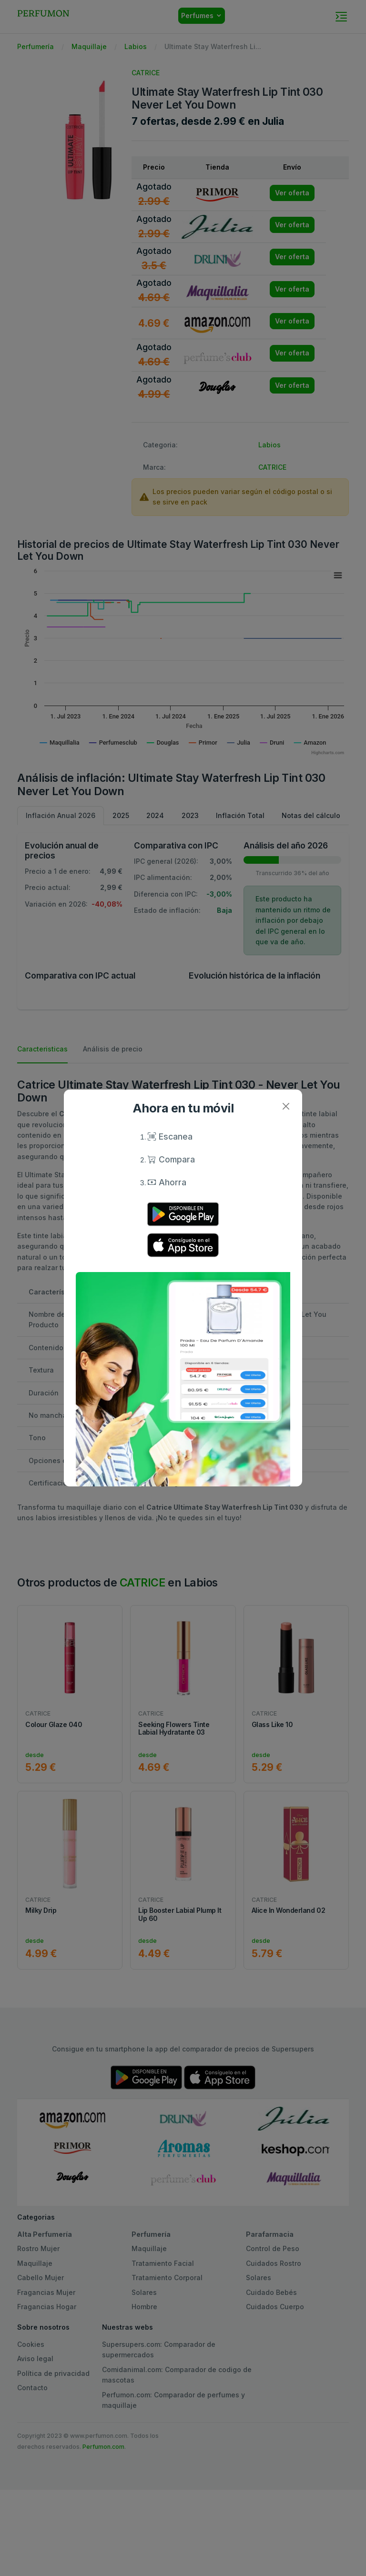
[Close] (286, 1106)
